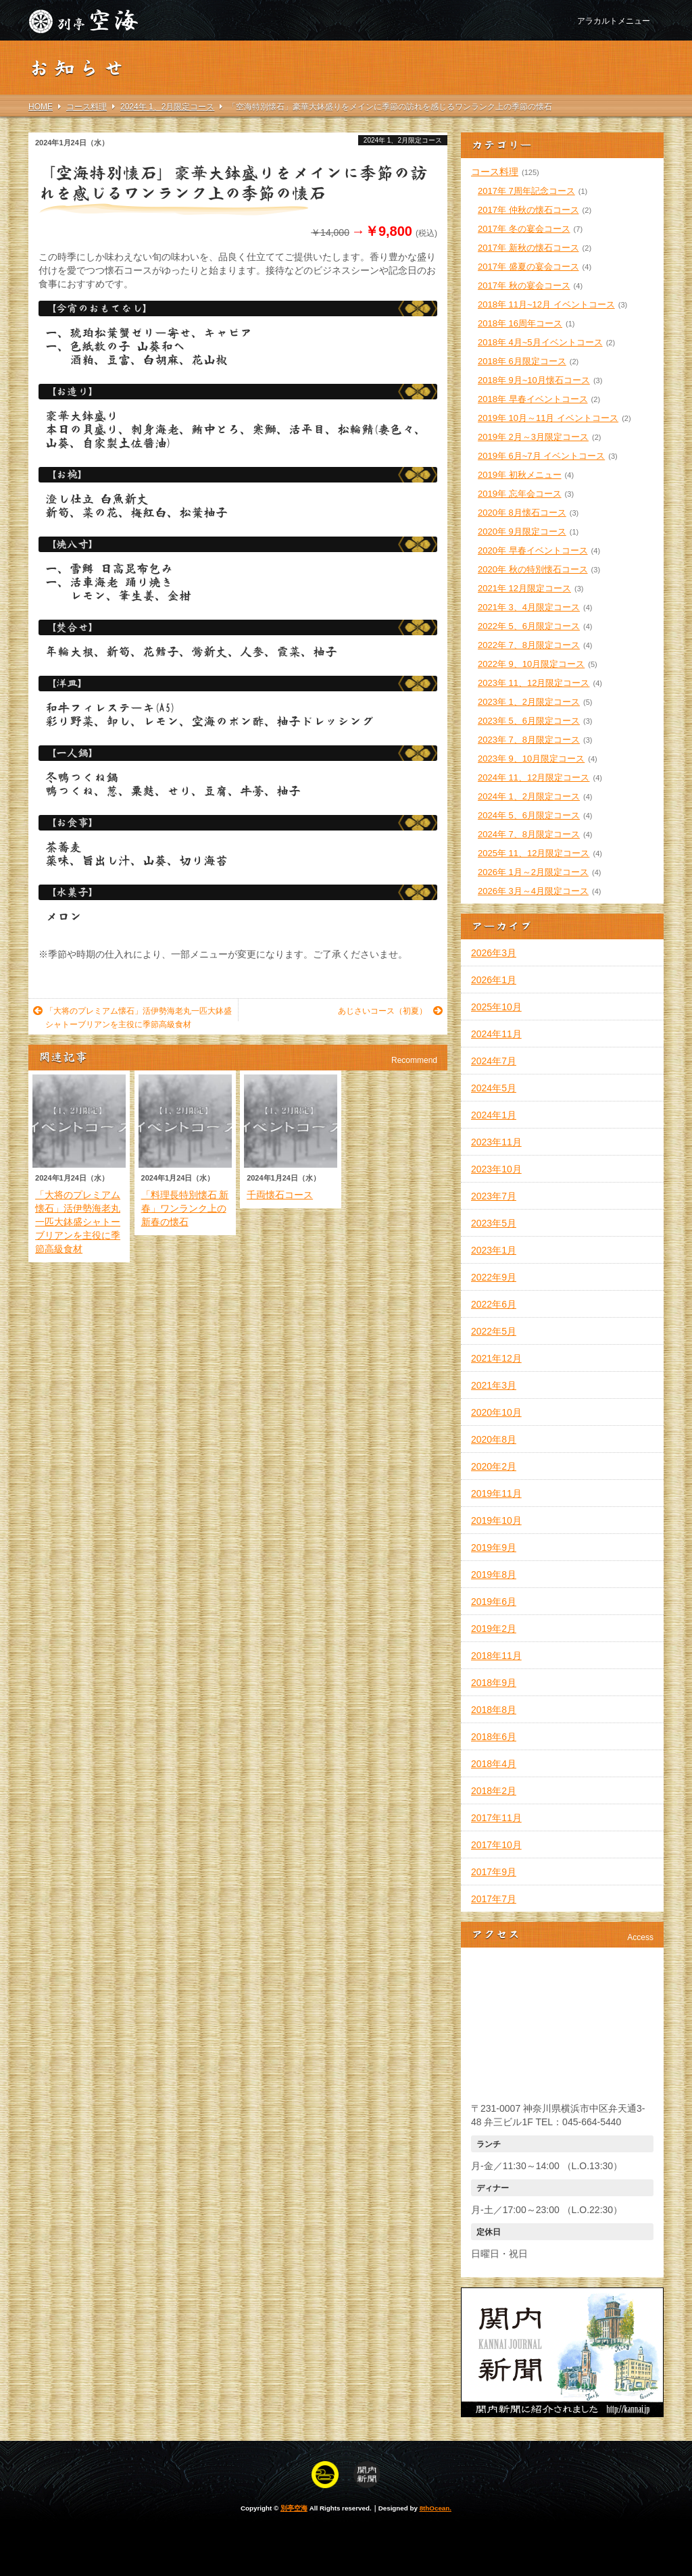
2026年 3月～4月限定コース (533, 891)
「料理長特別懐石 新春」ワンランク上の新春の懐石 (185, 1208)
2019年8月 (493, 1574)
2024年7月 (493, 1061)
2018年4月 (493, 1763)
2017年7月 (493, 1898)
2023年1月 (493, 1250)
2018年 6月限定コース (522, 361)
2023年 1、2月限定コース (529, 702)
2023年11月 (496, 1142)
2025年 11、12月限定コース (533, 853)
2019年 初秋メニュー (520, 475)
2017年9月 (493, 1871)
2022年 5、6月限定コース (529, 626)
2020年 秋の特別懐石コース (533, 569)
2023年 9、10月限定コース (531, 758)
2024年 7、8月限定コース (529, 834)
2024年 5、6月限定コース (529, 815)
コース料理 (494, 171)
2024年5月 (493, 1088)
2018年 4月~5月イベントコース (540, 342)
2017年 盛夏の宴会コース (528, 267)
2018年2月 (493, 1790)
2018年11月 (496, 1655)
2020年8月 (493, 1439)
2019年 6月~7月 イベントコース (541, 456)
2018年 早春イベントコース (533, 399)
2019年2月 (493, 1628)
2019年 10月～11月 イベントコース (548, 418)
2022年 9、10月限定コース (531, 664)
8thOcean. (435, 2508)
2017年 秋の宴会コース (524, 285)
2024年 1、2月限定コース (403, 140)
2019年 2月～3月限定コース (533, 437)
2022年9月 (493, 1277)
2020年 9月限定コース (522, 531)
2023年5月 (493, 1223)
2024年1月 (493, 1115)
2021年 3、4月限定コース (529, 607)
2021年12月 (496, 1358)
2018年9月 (493, 1682)
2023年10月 (496, 1169)
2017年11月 (496, 1817)
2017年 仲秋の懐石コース (528, 210)
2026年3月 (493, 952)
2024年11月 (496, 1034)
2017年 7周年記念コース (526, 191)
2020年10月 (496, 1412)
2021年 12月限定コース (524, 588)
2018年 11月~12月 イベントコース (546, 304)
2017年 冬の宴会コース (524, 229)
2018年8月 (493, 1709)
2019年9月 (493, 1547)
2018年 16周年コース (520, 323)
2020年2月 (493, 1466)
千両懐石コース (280, 1194)
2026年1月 (493, 979)
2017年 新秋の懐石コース (528, 248)
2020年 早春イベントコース (533, 550)
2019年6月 (493, 1601)
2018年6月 (493, 1736)
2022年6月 (493, 1304)
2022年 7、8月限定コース (529, 645)
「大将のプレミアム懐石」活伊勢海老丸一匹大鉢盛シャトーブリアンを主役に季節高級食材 (132, 1017)
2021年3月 (493, 1385)
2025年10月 (496, 1006)
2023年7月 (493, 1196)
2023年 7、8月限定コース (529, 740)
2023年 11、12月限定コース (533, 683)
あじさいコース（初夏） (390, 1011)
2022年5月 (493, 1331)
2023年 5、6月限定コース (529, 721)
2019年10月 (496, 1520)
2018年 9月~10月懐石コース (534, 380)
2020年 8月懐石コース (522, 512)
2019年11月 (496, 1493)
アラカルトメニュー (613, 21)
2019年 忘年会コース (520, 494)
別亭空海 (293, 2508)
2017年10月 (496, 1844)
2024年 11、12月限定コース (533, 777)
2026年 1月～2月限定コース (533, 872)
